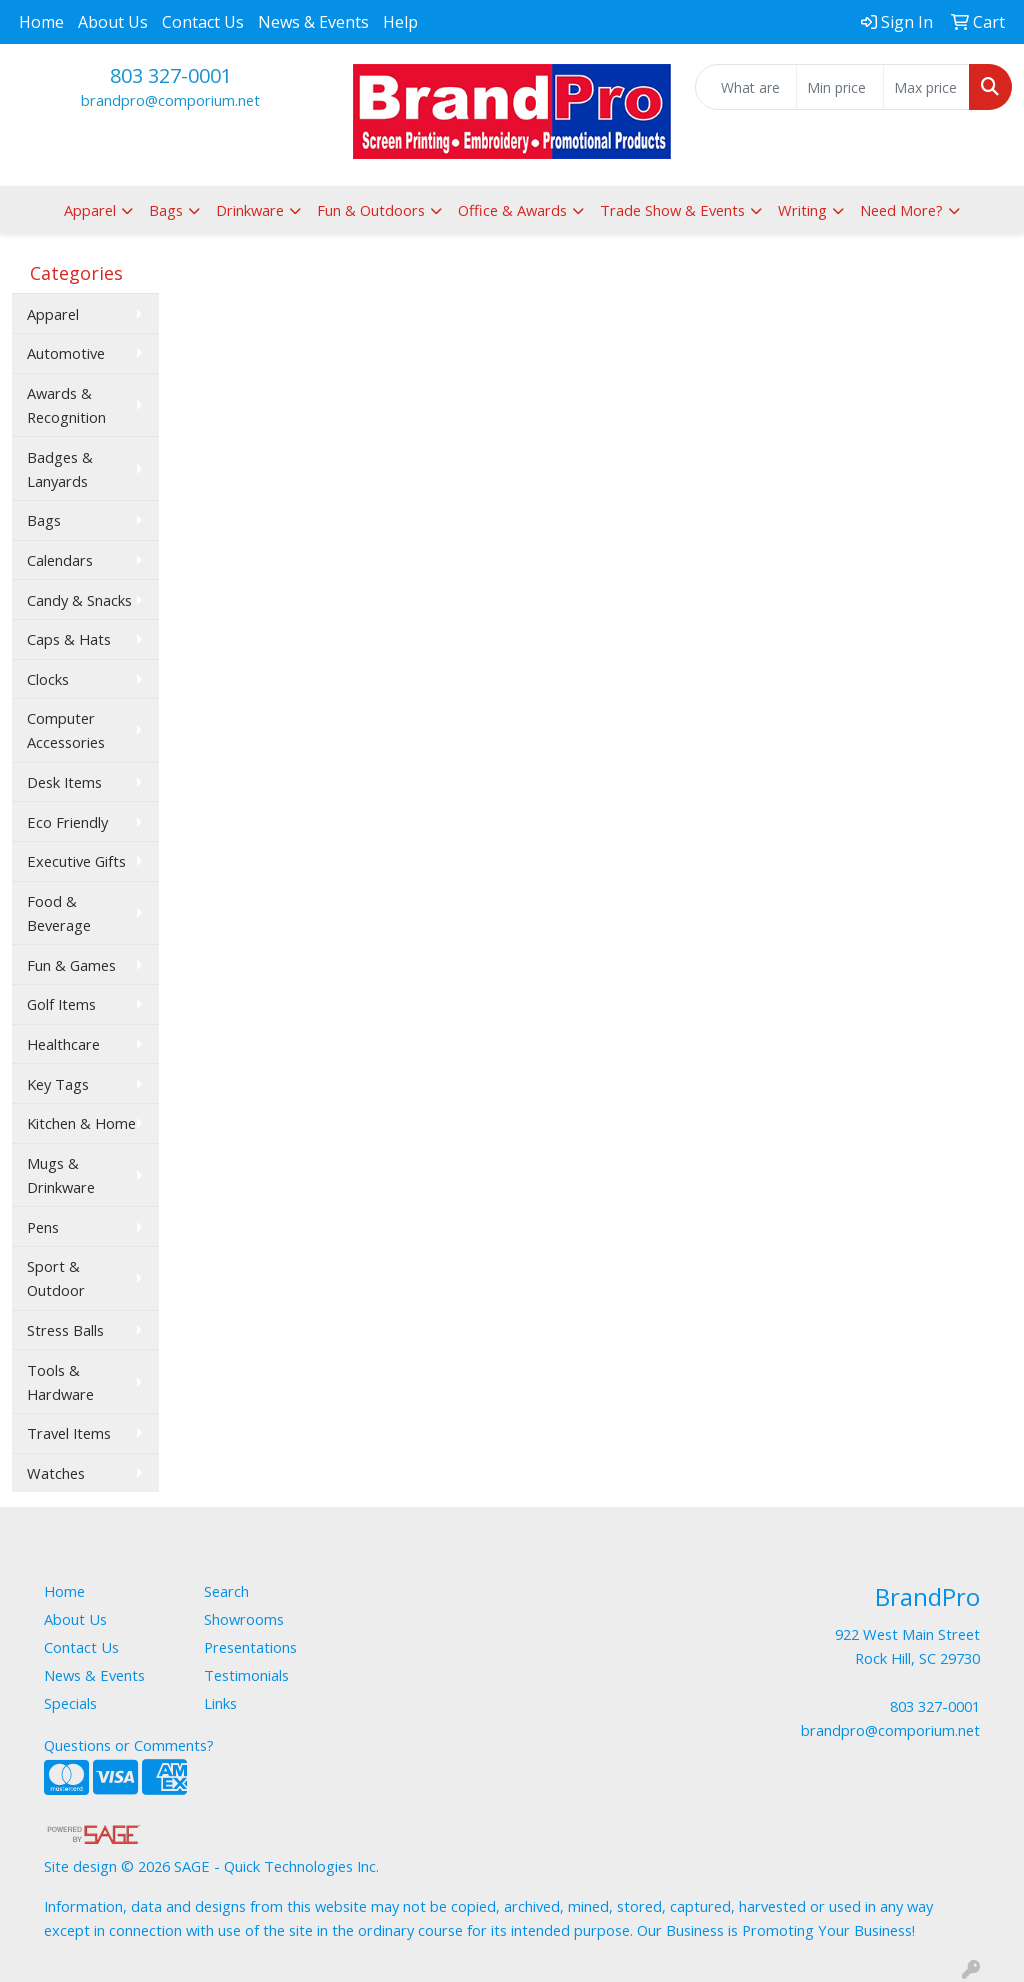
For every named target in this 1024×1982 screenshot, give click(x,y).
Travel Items (69, 1433)
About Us (113, 22)
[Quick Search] (746, 87)
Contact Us (203, 22)
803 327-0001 (171, 75)
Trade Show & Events (672, 210)
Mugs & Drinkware (61, 1175)
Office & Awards (512, 210)
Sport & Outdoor (56, 1278)
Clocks (48, 679)
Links (220, 1703)
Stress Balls (65, 1330)
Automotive (66, 353)
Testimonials (246, 1675)
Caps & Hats (69, 639)
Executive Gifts (76, 861)
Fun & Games (71, 965)
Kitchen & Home (81, 1123)
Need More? (901, 210)
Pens (43, 1227)
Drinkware (250, 210)
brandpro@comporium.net (170, 100)
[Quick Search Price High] (926, 87)
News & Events (313, 22)
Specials (70, 1703)
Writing (802, 210)
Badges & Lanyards (60, 469)
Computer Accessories (66, 730)
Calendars (60, 560)
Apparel (90, 210)
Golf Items (61, 1004)
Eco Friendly (67, 822)
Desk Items (64, 782)
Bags (166, 210)
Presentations (250, 1647)
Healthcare (63, 1044)
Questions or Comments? (129, 1745)
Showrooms (244, 1619)
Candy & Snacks (79, 600)
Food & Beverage (59, 913)
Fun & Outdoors (371, 210)
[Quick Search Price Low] (839, 87)
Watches (56, 1473)
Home (41, 22)
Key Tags (58, 1084)
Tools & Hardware (60, 1382)
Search (226, 1591)
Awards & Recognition (66, 405)
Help (400, 22)
